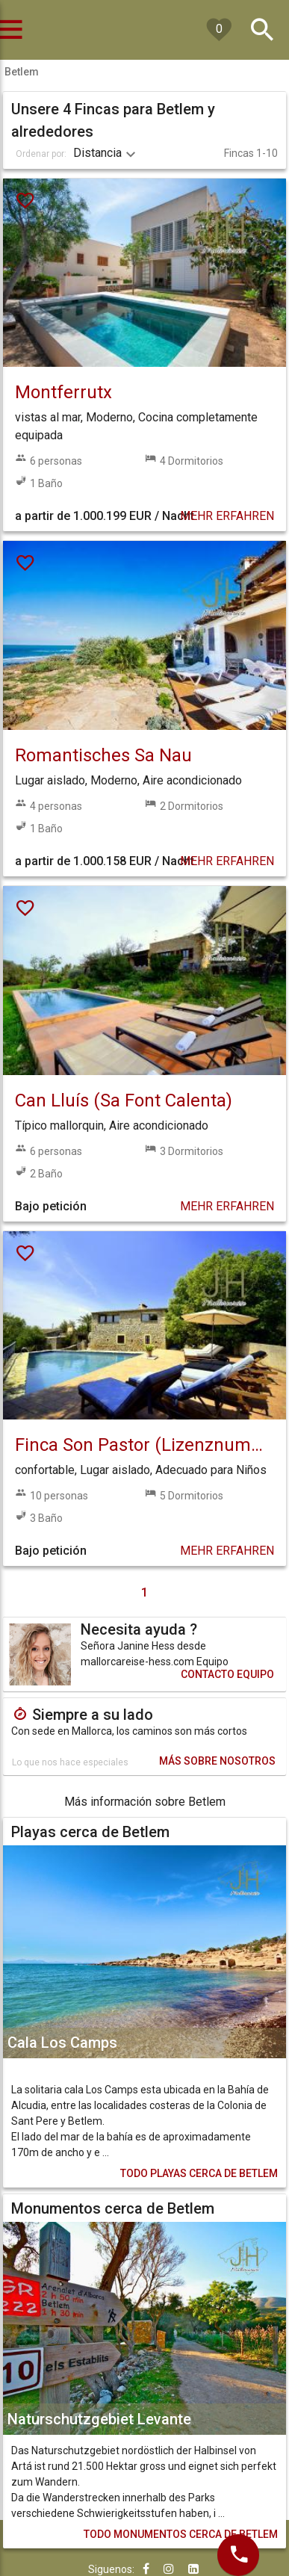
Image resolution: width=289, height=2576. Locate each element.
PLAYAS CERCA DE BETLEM (199, 2173)
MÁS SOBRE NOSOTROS (217, 1761)
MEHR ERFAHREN (227, 516)
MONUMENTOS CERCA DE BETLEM (181, 2534)
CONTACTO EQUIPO (227, 1674)
